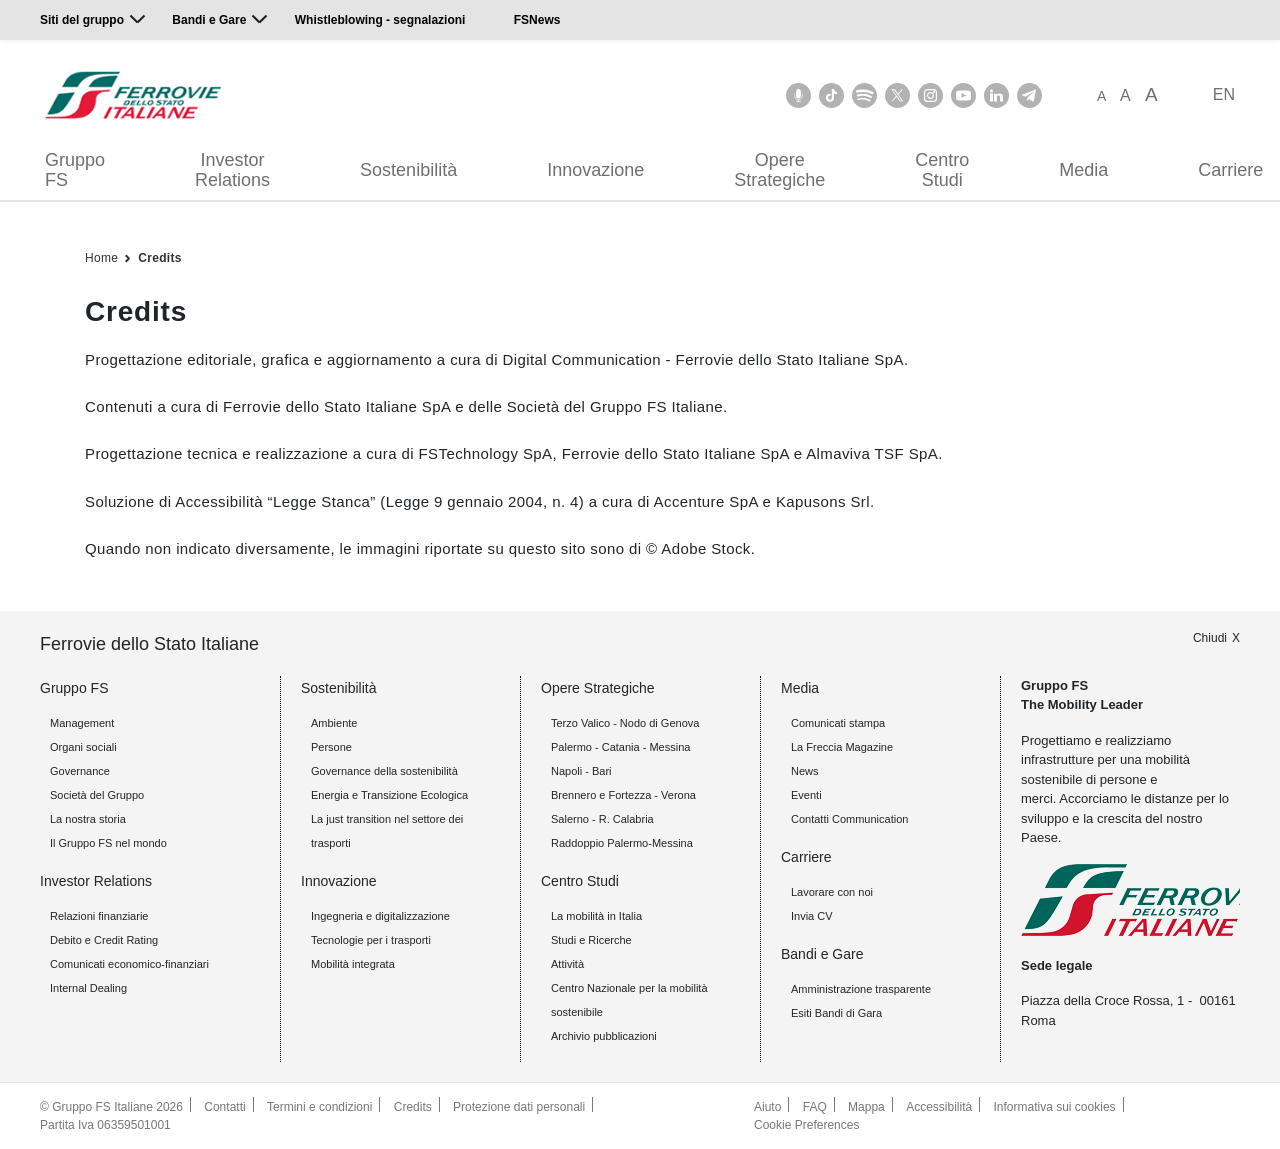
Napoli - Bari (581, 771)
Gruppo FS (75, 170)
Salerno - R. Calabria (602, 819)
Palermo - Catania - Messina (620, 747)
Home (101, 258)
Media (1083, 170)
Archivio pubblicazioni (604, 1036)
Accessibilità (939, 1107)
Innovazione (595, 170)
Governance (80, 771)
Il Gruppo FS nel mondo (108, 843)
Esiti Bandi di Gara (836, 1013)
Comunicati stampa (838, 723)
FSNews (537, 20)
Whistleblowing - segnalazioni (380, 20)
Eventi (806, 795)
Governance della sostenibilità (384, 771)
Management (82, 723)
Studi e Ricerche (591, 940)
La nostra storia (88, 819)
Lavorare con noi (832, 892)
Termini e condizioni (319, 1107)
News (805, 771)
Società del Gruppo (97, 795)
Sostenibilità (408, 170)
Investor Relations (232, 170)
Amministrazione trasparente (861, 989)
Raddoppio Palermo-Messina (622, 843)
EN (1224, 94)
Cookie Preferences (806, 1125)
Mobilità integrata (353, 964)
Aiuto (767, 1107)
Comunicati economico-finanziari (129, 964)
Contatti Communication (849, 819)
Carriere (806, 857)
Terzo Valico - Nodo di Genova (625, 723)
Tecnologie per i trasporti (371, 940)
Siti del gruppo (82, 20)
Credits (159, 258)
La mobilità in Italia (596, 916)
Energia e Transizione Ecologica (389, 795)
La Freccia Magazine (842, 747)
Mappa (866, 1107)
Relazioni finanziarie (99, 916)
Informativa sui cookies (1055, 1107)
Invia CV (812, 916)
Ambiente (334, 723)
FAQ (815, 1107)
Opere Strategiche (779, 170)
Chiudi (1210, 638)
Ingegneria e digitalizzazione (380, 916)
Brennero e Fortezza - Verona (623, 795)
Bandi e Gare (209, 20)
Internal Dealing (88, 988)
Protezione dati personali (519, 1107)
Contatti (224, 1107)
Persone (331, 747)
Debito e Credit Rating (104, 940)
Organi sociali (83, 747)
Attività (567, 964)
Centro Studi (942, 170)
